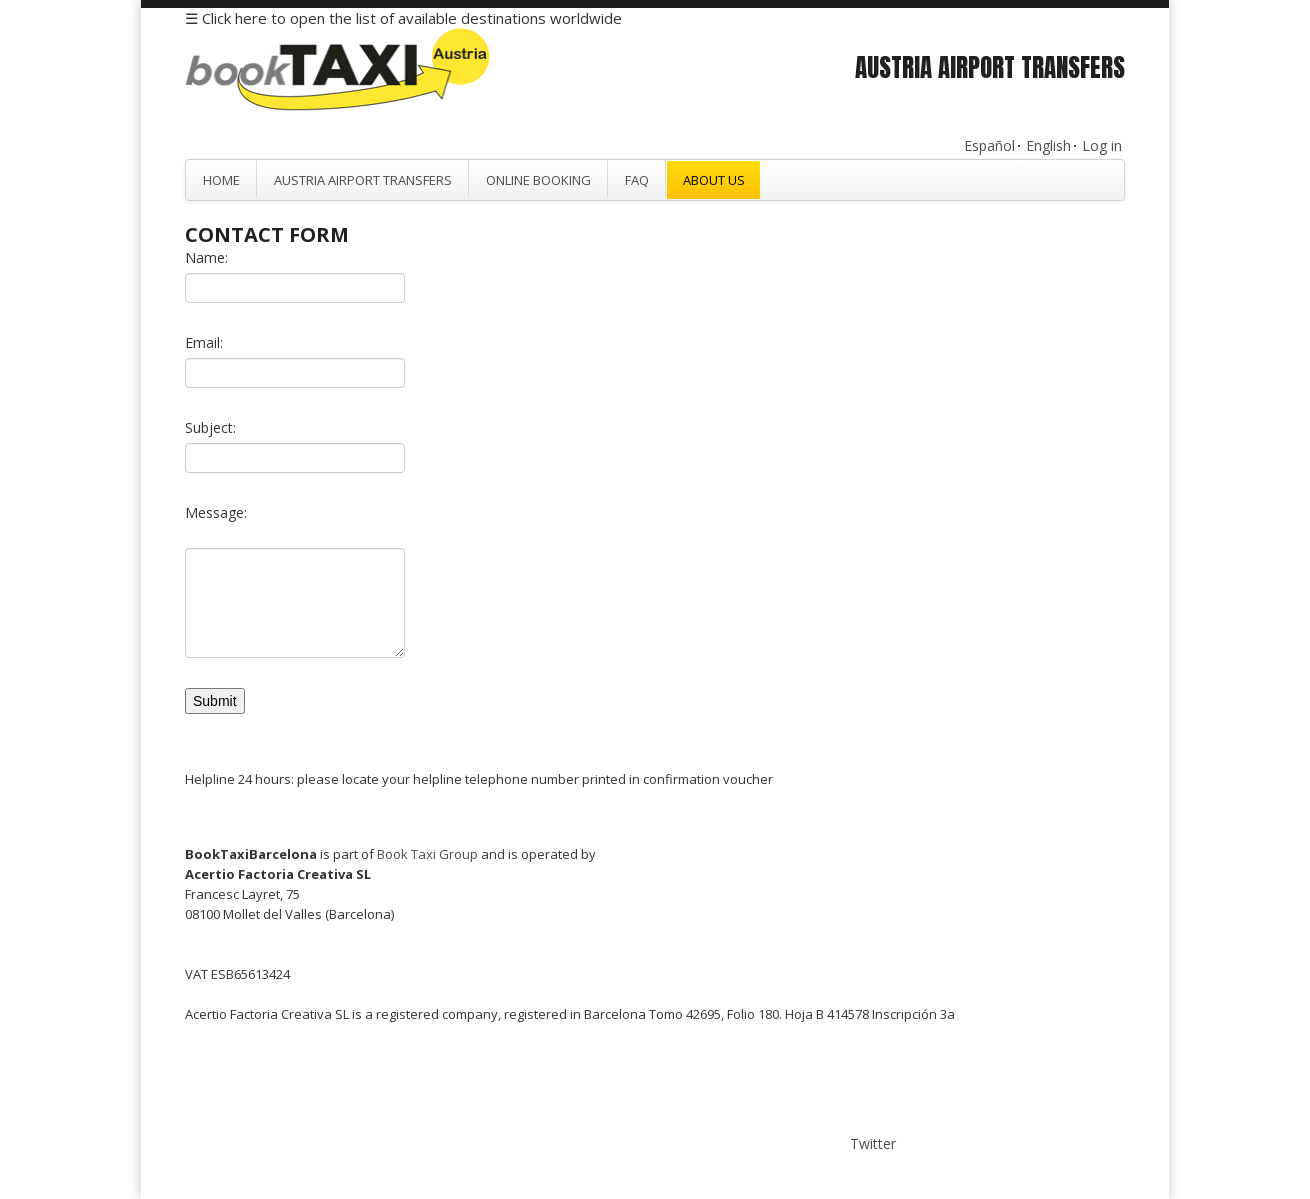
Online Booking (538, 180)
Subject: (210, 427)
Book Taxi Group (427, 854)
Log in (1102, 145)
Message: (216, 512)
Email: (204, 342)
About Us (714, 180)
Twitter (873, 1143)
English (1048, 145)
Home (221, 180)
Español (989, 145)
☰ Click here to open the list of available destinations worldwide (403, 18)
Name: (206, 257)
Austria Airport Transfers (363, 180)
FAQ (637, 180)
